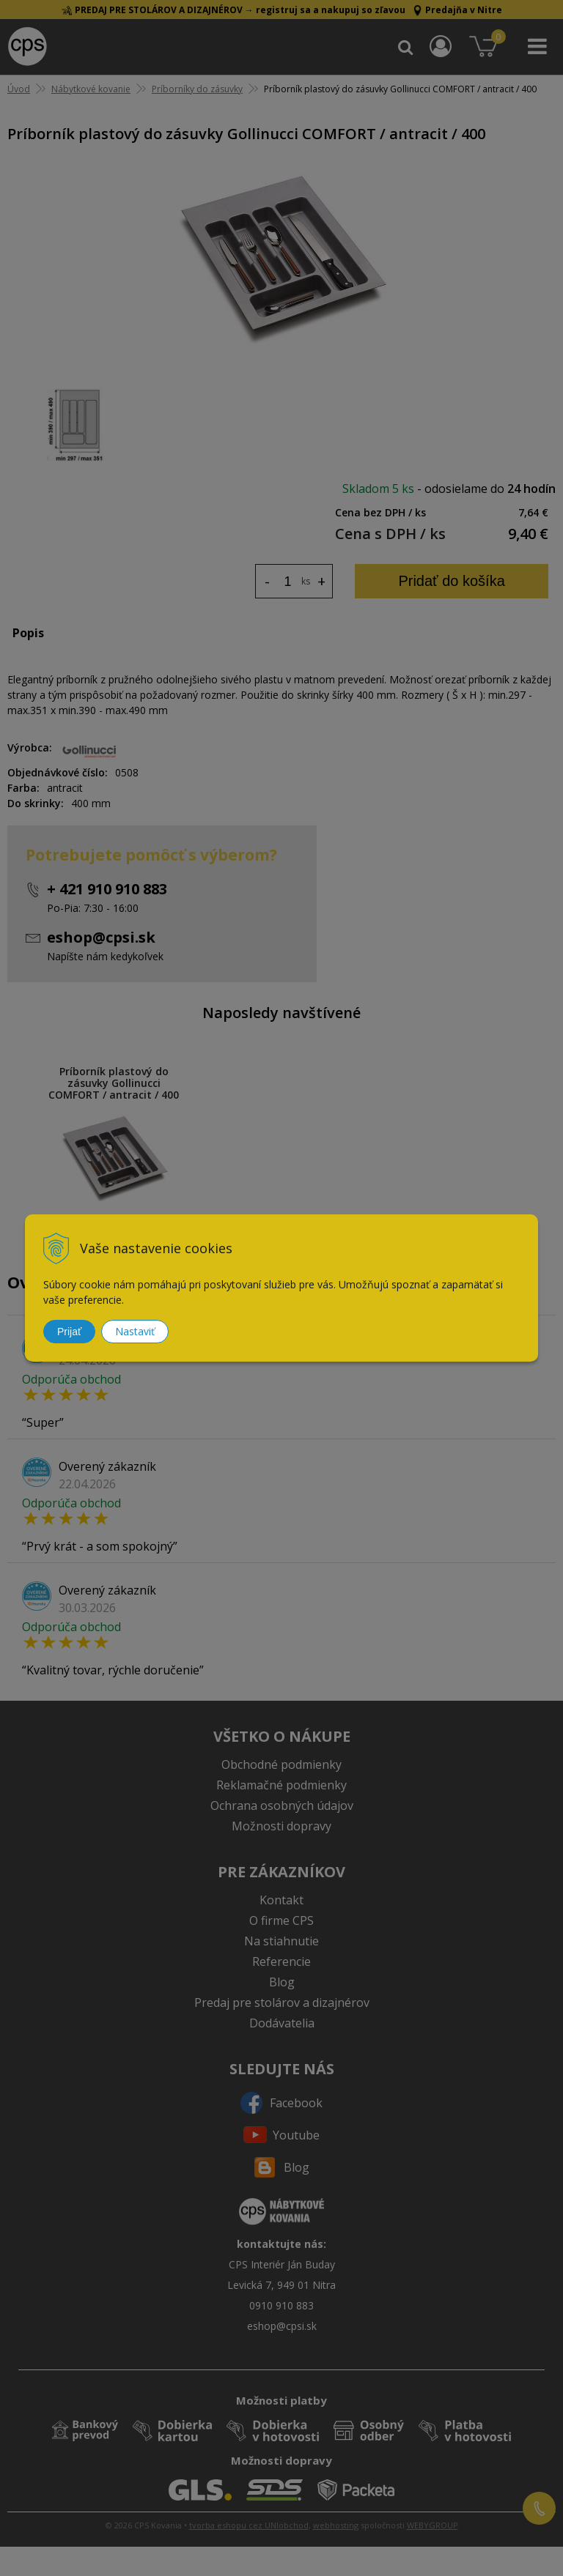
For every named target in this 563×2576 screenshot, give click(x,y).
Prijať (69, 1331)
